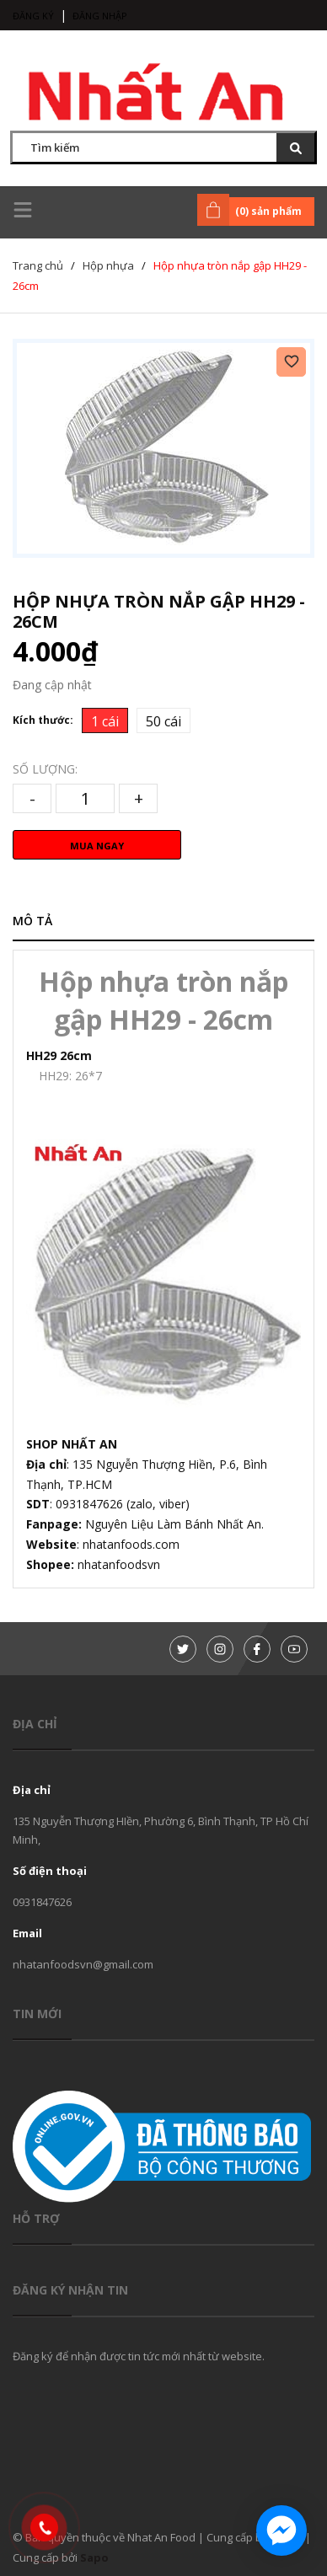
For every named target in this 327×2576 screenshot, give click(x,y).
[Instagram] (219, 1649)
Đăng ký (33, 15)
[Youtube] (294, 1649)
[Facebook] (257, 1649)
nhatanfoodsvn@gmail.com (83, 1964)
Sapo (94, 2557)
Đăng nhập (99, 15)
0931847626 (42, 1901)
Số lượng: (45, 769)
